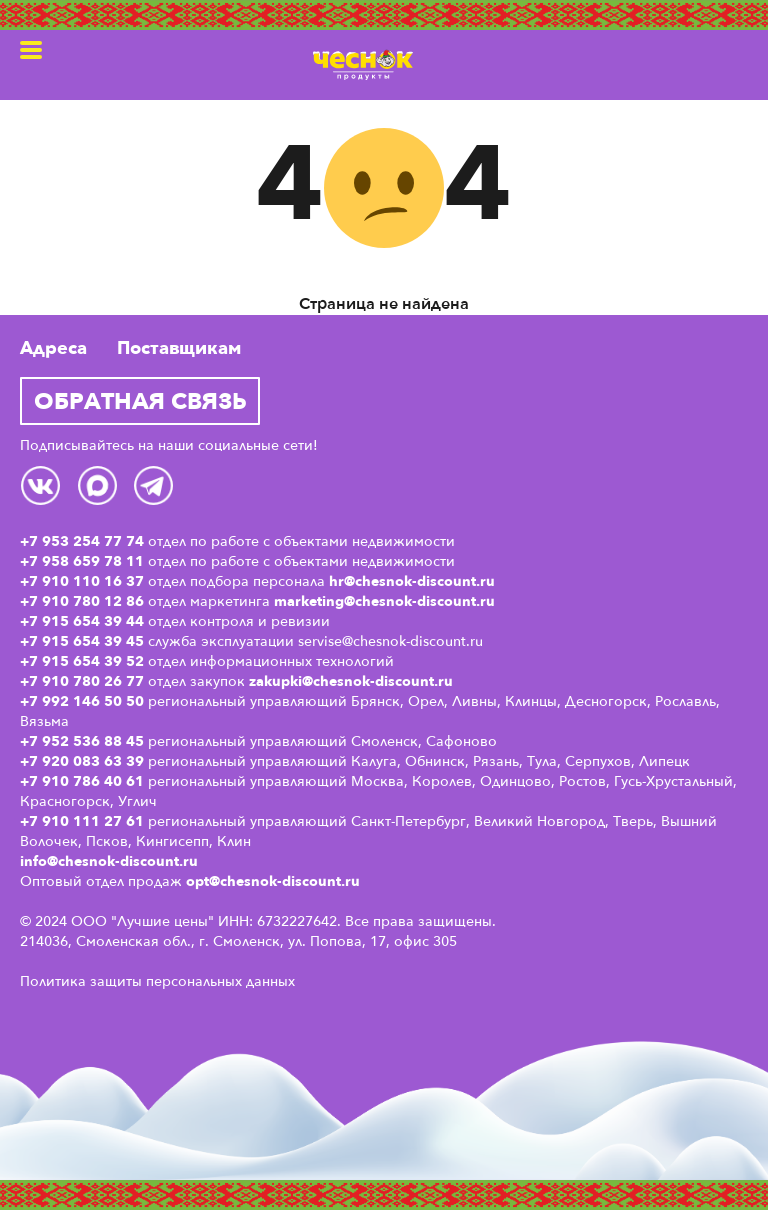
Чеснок (363, 65)
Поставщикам (179, 347)
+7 (31, 761)
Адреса (53, 347)
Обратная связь (140, 400)
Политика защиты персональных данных (157, 980)
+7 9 (35, 781)
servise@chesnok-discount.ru (390, 640)
